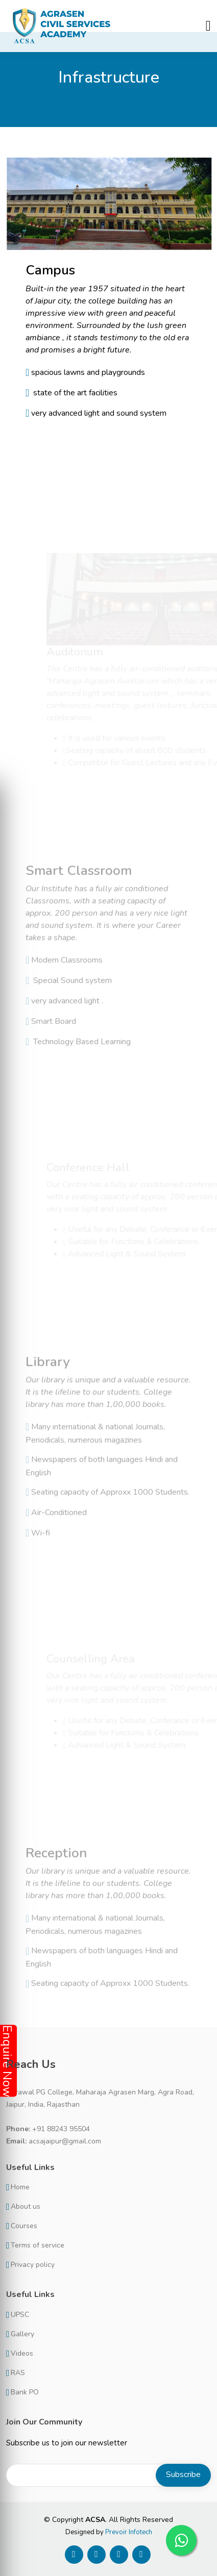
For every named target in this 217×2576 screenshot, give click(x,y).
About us (25, 2206)
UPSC (20, 2314)
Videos (22, 2353)
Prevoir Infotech (128, 2532)
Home (20, 2187)
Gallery (22, 2334)
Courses (24, 2226)
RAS (18, 2373)
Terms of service (37, 2245)
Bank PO (25, 2392)
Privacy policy (33, 2264)
